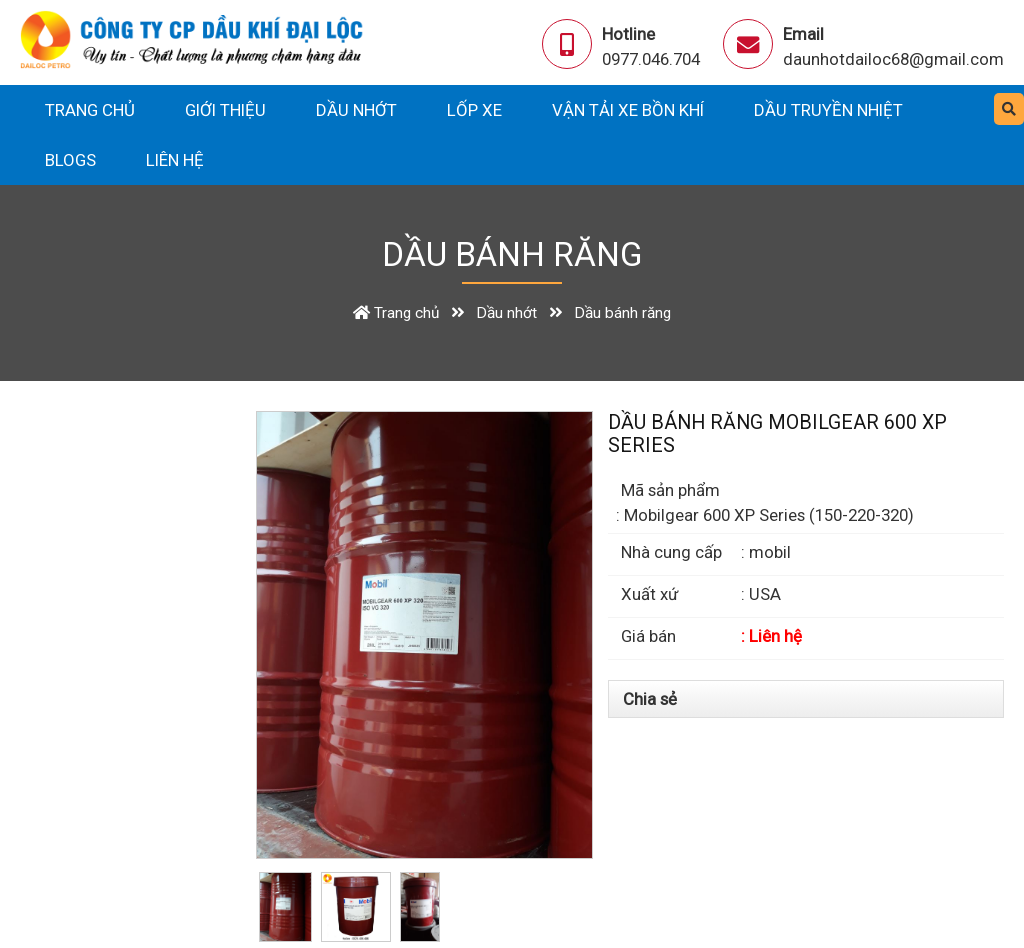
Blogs (70, 160)
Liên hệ (175, 160)
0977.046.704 (651, 59)
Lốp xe (474, 110)
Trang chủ (90, 110)
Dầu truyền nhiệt (828, 110)
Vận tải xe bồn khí (628, 110)
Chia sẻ (650, 699)
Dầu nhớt (356, 110)
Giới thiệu (225, 110)
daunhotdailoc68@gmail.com (893, 59)
